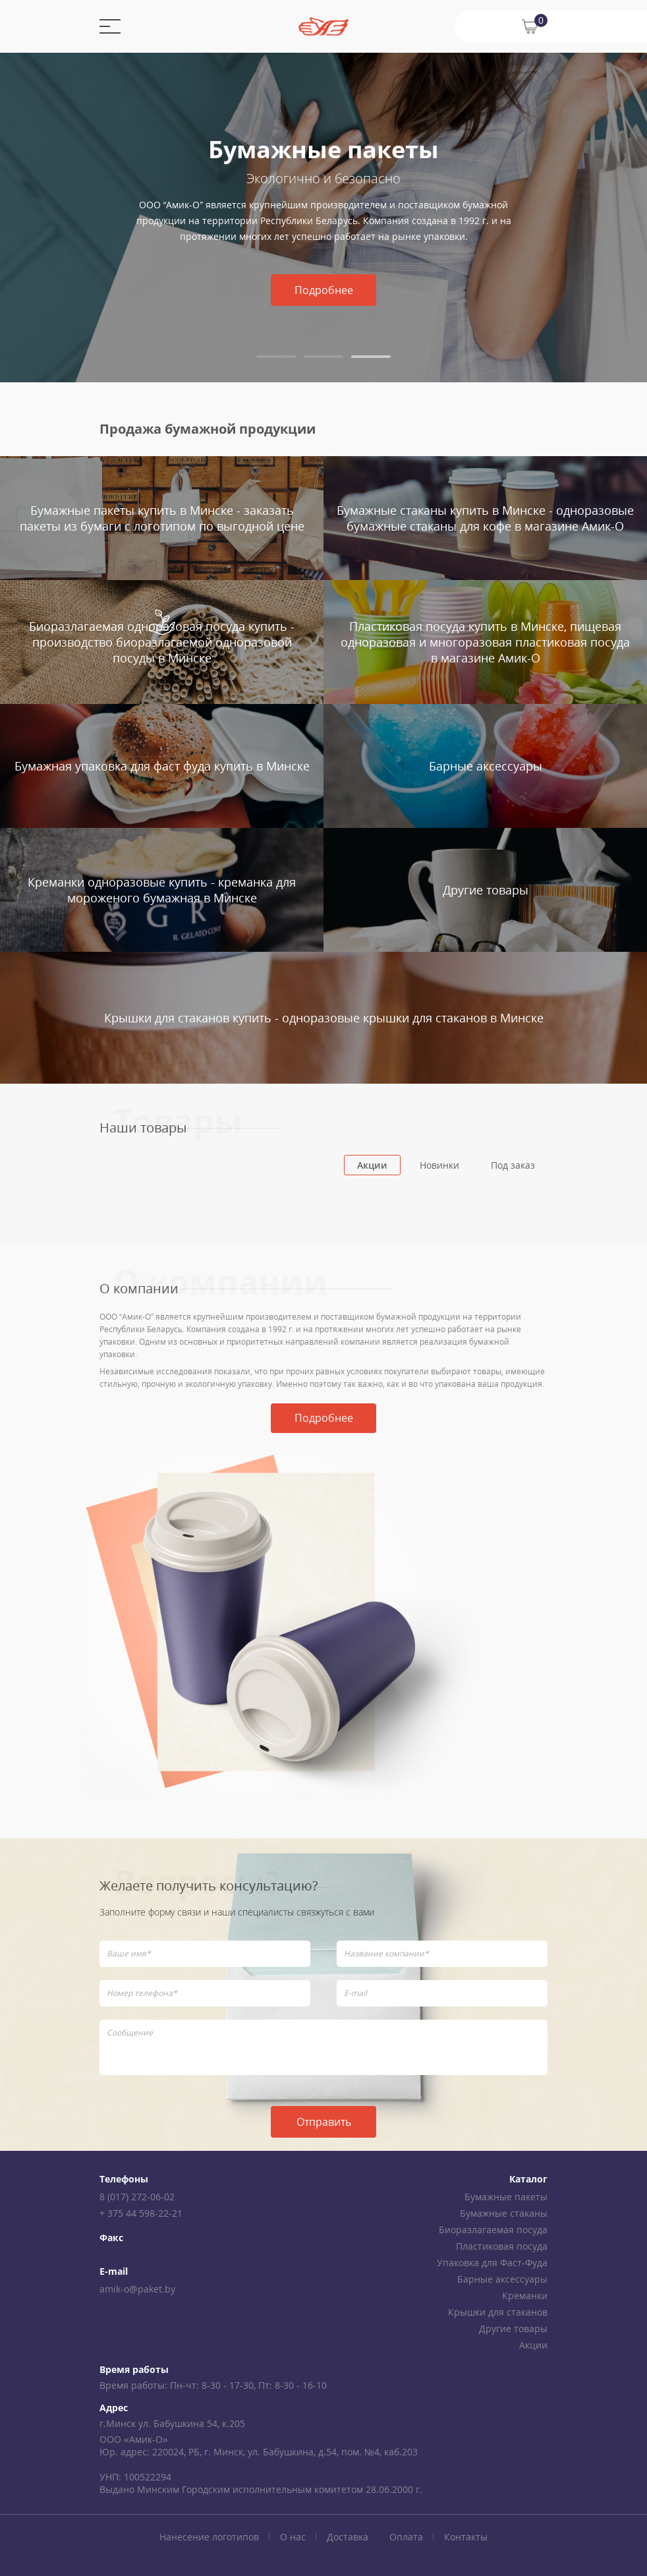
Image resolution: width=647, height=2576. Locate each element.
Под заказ (513, 1165)
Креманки (525, 2295)
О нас (293, 2537)
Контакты (466, 2537)
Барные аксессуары (502, 2279)
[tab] (276, 356)
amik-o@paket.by (137, 2289)
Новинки (439, 1165)
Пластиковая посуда (502, 2246)
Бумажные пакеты (506, 2196)
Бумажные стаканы (504, 2213)
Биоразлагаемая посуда (493, 2229)
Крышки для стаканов (498, 2312)
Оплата (406, 2537)
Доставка (347, 2537)
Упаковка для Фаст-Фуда (492, 2262)
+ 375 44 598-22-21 (141, 2213)
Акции (372, 1165)
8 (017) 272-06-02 (137, 2196)
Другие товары (513, 2328)
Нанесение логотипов (209, 2537)
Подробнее (324, 290)
